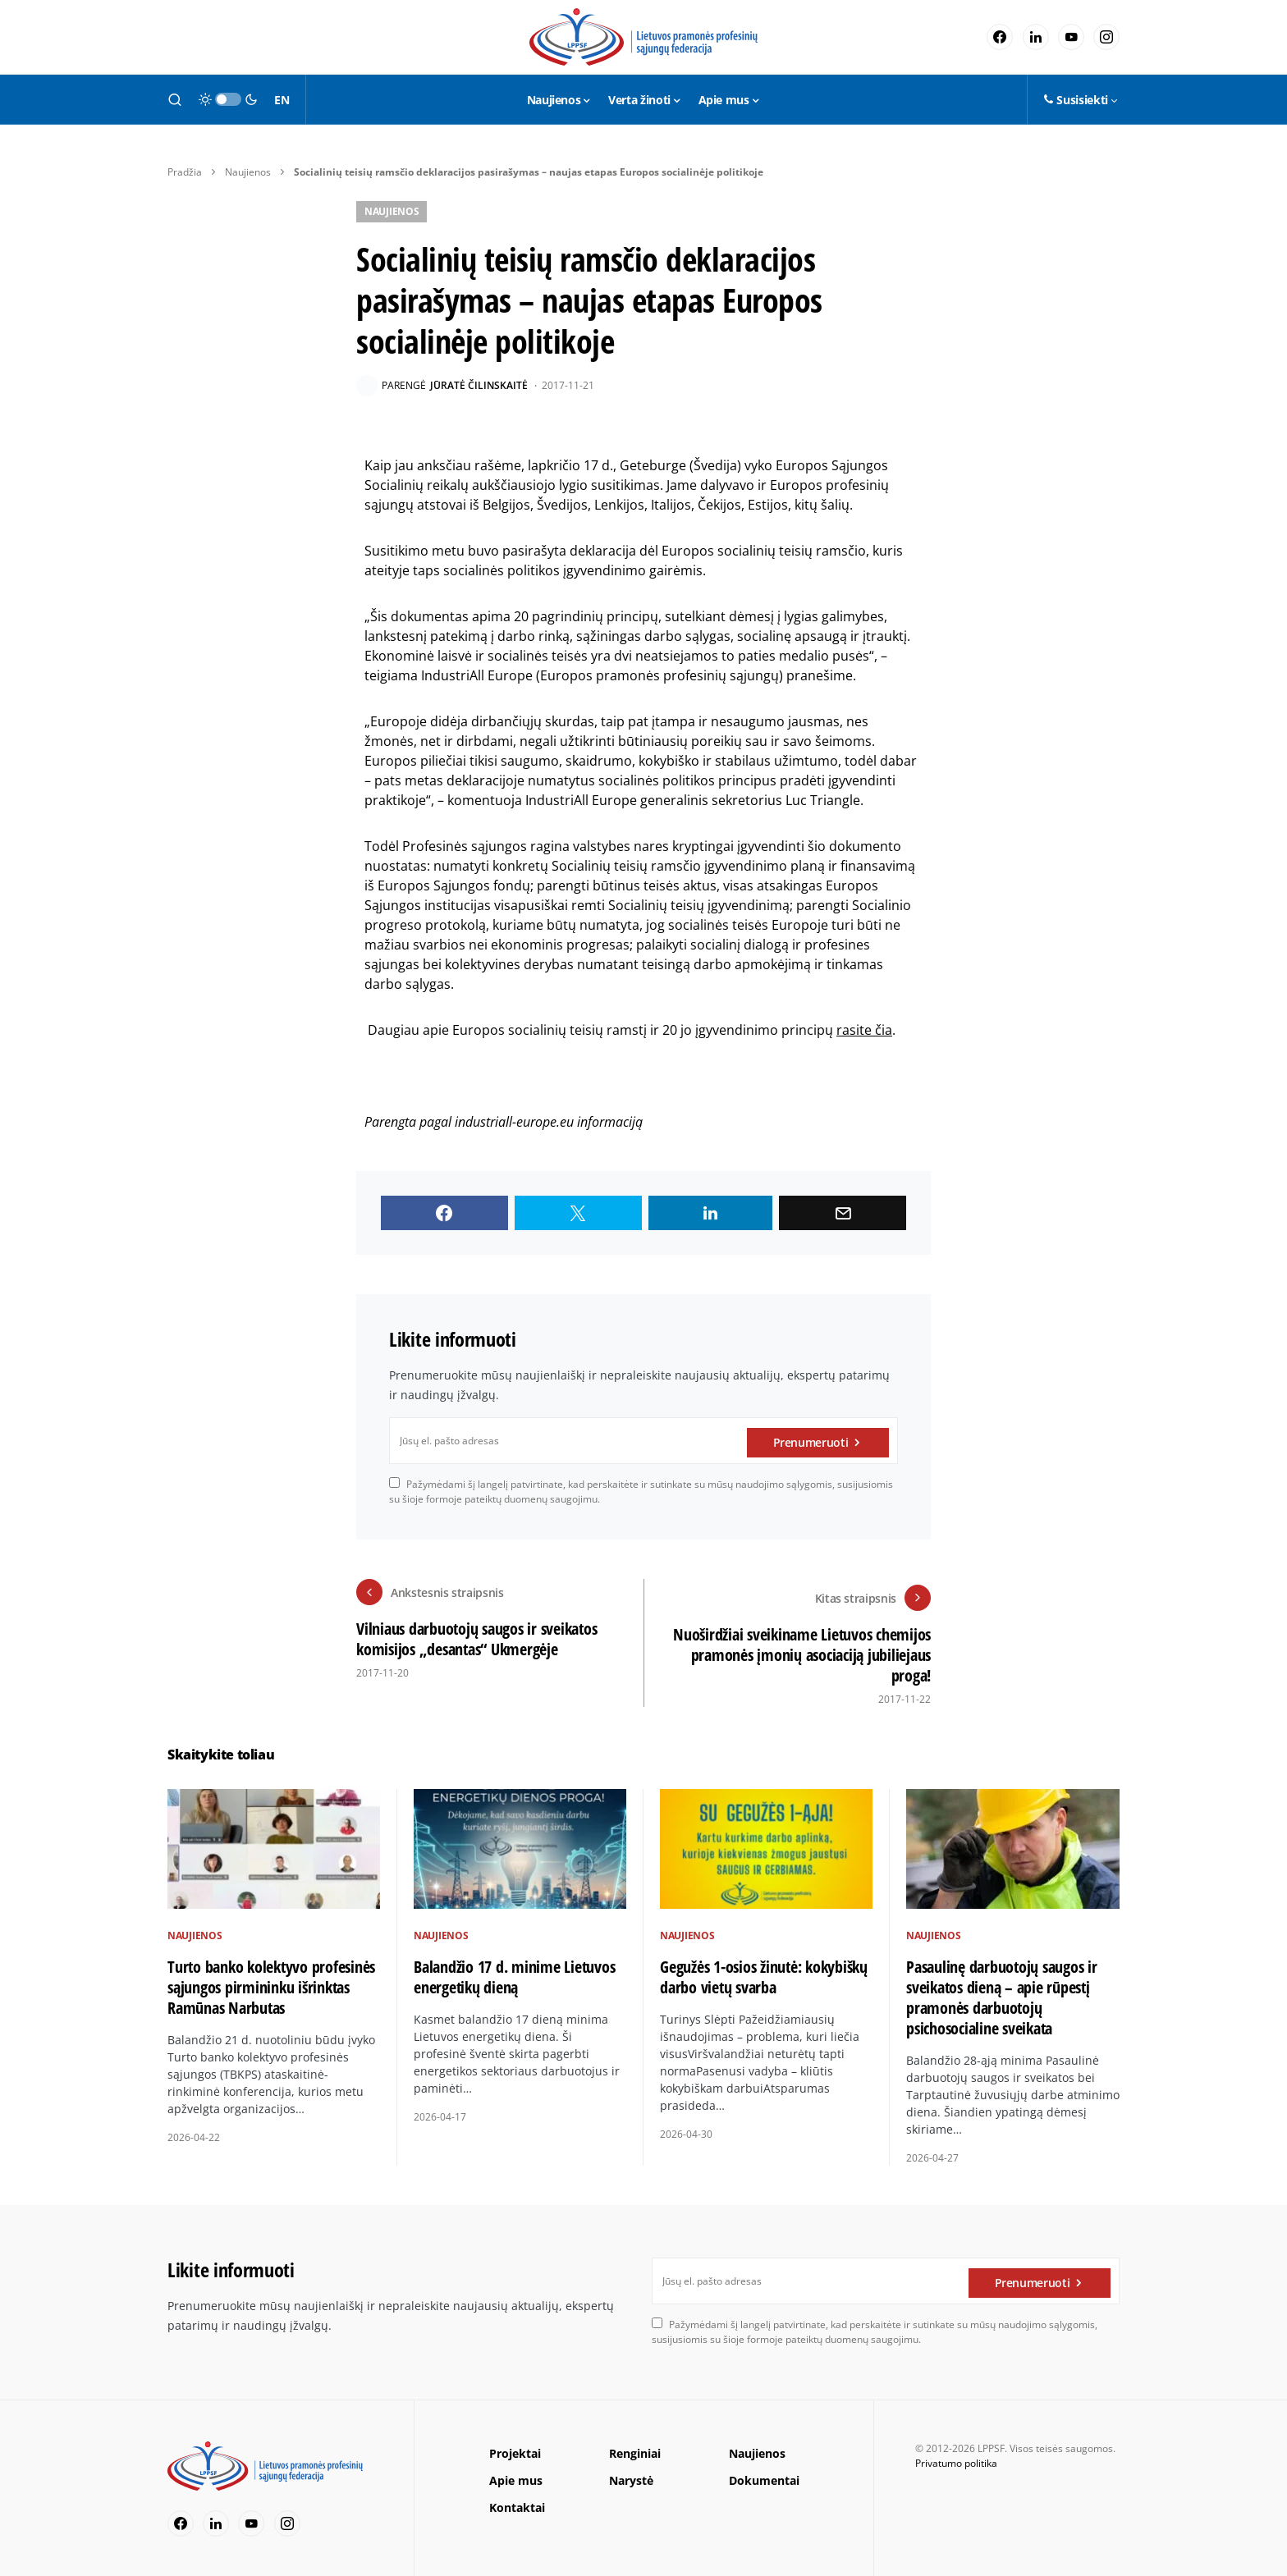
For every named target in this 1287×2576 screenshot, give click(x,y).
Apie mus (516, 2475)
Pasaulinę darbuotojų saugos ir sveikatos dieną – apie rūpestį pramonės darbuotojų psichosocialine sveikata (1001, 1992)
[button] (174, 99)
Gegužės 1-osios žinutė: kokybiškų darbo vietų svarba (764, 1971)
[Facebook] (1000, 37)
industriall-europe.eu (514, 1122)
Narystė (631, 2475)
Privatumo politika (956, 2458)
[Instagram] (1106, 37)
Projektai (515, 2448)
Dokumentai (764, 2475)
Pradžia (184, 172)
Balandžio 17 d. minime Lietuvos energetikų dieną (514, 1971)
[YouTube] (1071, 37)
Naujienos (248, 172)
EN (281, 100)
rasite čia (864, 1030)
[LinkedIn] (1036, 37)
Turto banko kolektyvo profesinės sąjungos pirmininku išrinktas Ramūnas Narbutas (271, 1981)
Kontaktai (517, 2502)
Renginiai (635, 2448)
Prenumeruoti (811, 1440)
